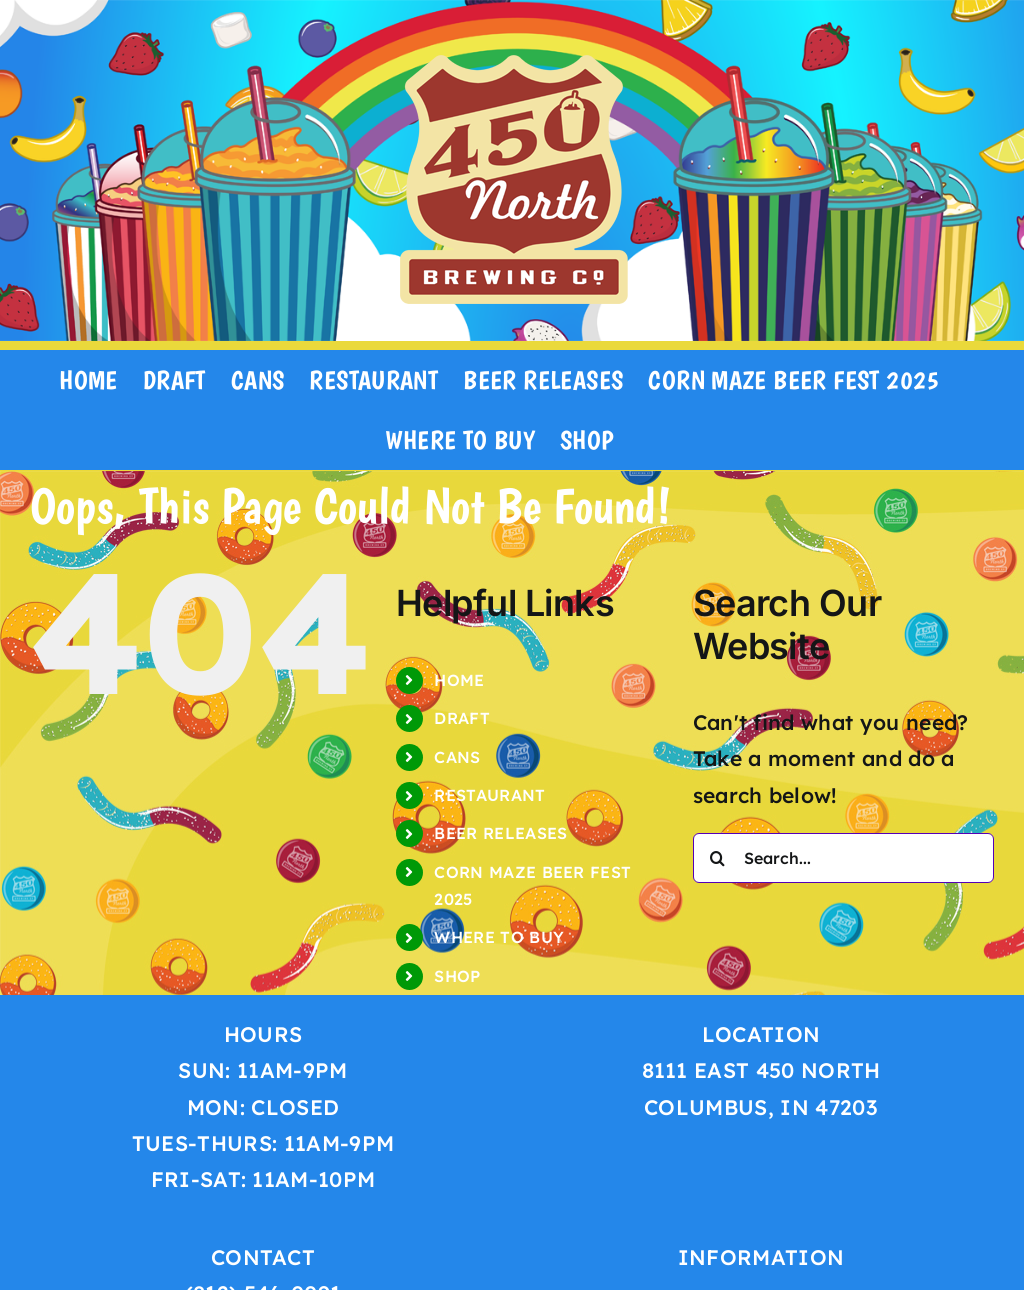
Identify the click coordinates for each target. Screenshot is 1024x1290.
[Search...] (843, 858)
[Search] (718, 858)
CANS (457, 757)
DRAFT (462, 718)
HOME (459, 680)
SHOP (457, 976)
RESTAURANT (489, 795)
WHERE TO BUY (499, 937)
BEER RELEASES (500, 833)
